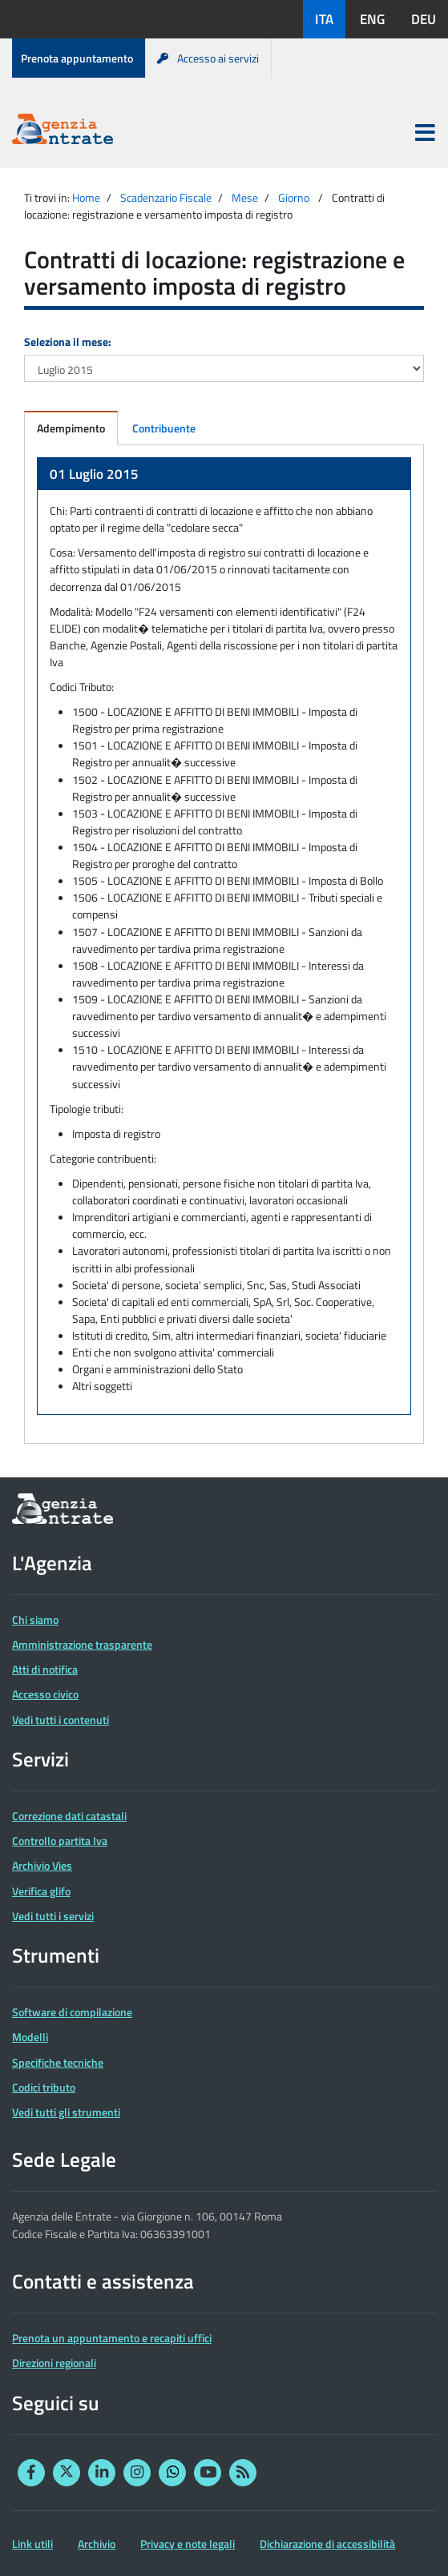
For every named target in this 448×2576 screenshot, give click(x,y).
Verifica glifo (41, 1891)
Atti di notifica (45, 1669)
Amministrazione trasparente (82, 1644)
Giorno (293, 197)
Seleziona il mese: (67, 341)
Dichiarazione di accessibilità (327, 2543)
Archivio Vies (42, 1865)
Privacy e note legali (187, 2543)
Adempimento (71, 428)
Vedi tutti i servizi (53, 1915)
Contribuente (164, 428)
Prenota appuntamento (77, 58)
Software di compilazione (72, 2011)
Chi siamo (35, 1619)
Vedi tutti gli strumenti (66, 2112)
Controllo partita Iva (59, 1840)
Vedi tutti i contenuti (60, 1719)
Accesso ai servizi (208, 58)
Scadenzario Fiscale (166, 197)
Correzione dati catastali (69, 1815)
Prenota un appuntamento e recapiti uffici (112, 2337)
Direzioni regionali (54, 2362)
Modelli (30, 2036)
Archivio (96, 2543)
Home (86, 197)
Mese (245, 197)
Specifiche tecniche (57, 2062)
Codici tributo (43, 2087)
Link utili (32, 2543)
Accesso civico (45, 1694)
